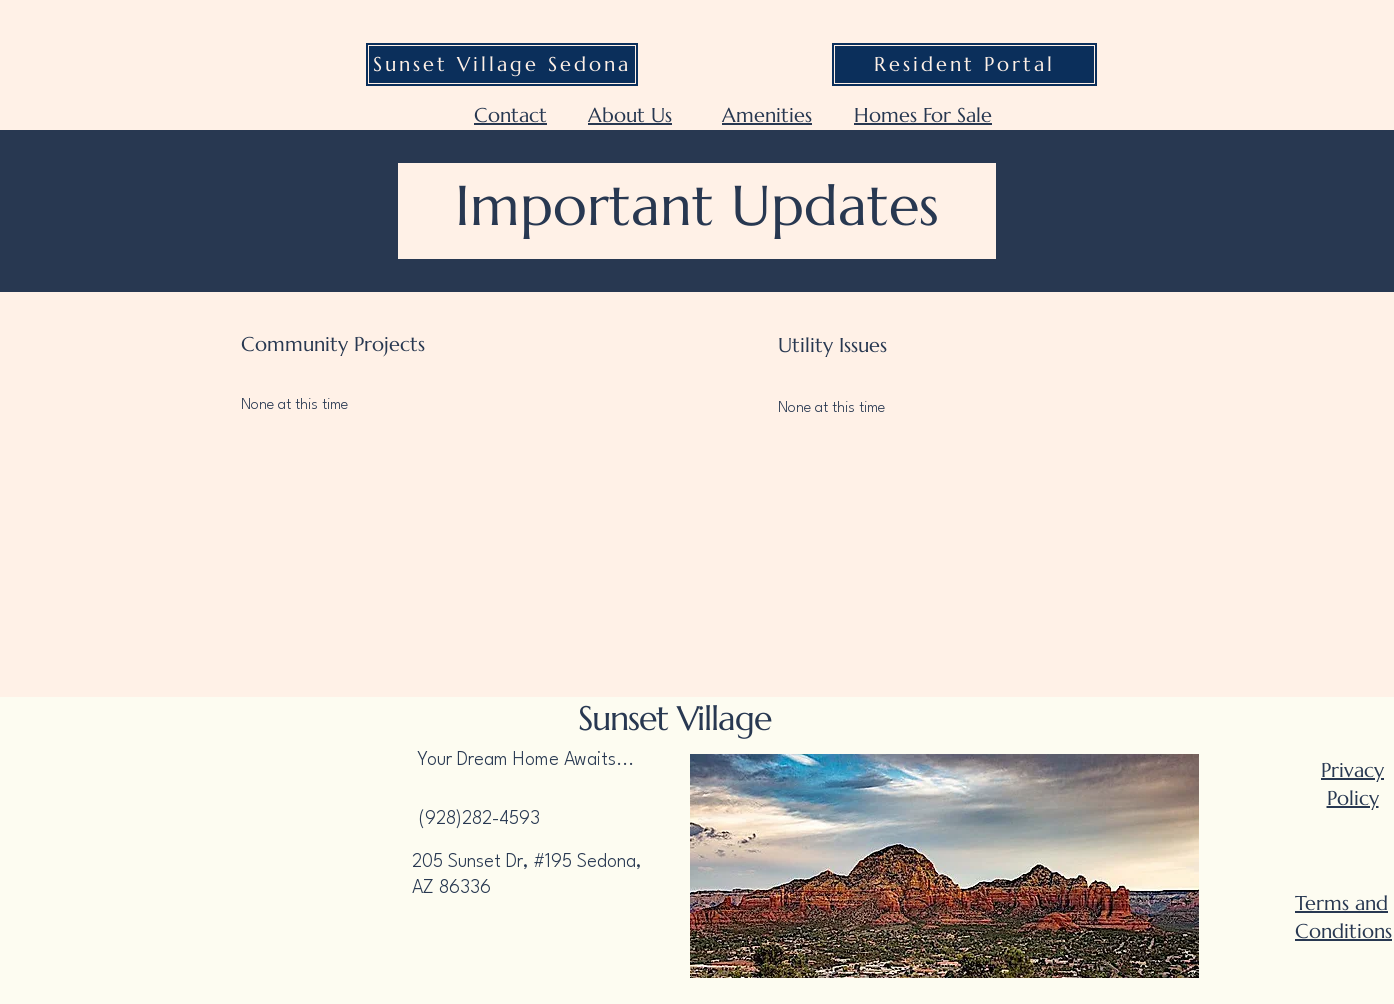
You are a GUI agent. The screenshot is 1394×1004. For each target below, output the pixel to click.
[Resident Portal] (964, 64)
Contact (510, 115)
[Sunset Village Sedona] (502, 64)
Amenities (767, 115)
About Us (630, 115)
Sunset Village (674, 718)
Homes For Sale (923, 115)
